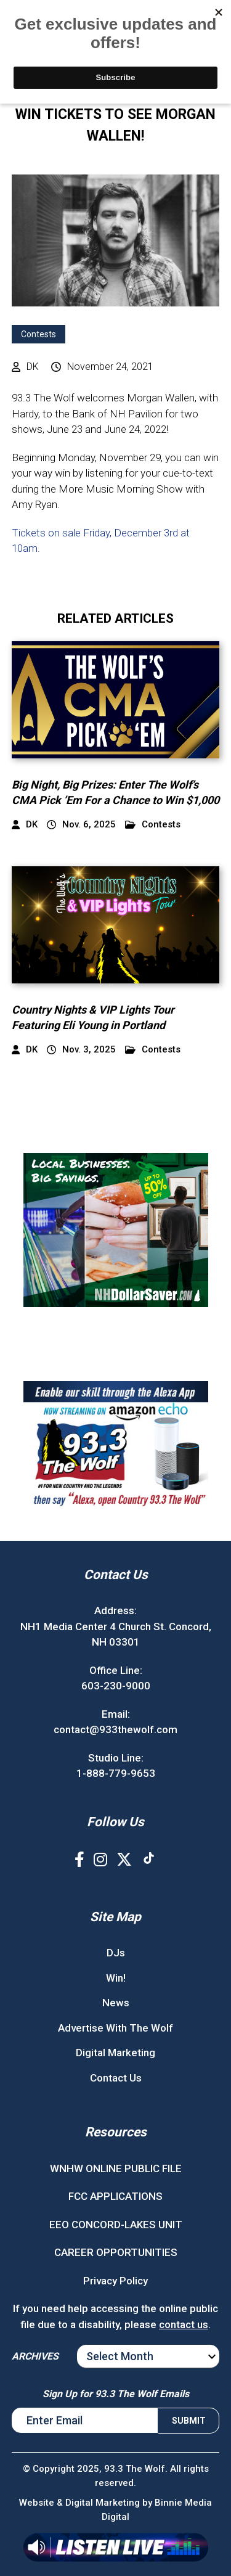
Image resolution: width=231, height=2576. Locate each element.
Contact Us (116, 2078)
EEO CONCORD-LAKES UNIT (115, 2224)
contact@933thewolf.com (115, 1729)
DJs (116, 1952)
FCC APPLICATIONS (115, 2196)
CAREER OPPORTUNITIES (115, 2252)
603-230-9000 (115, 1686)
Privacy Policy (115, 2281)
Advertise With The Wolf (115, 2028)
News (115, 2002)
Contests (38, 334)
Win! (116, 1978)
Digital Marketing (115, 2052)
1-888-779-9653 (115, 1773)
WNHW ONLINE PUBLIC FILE (116, 2168)
